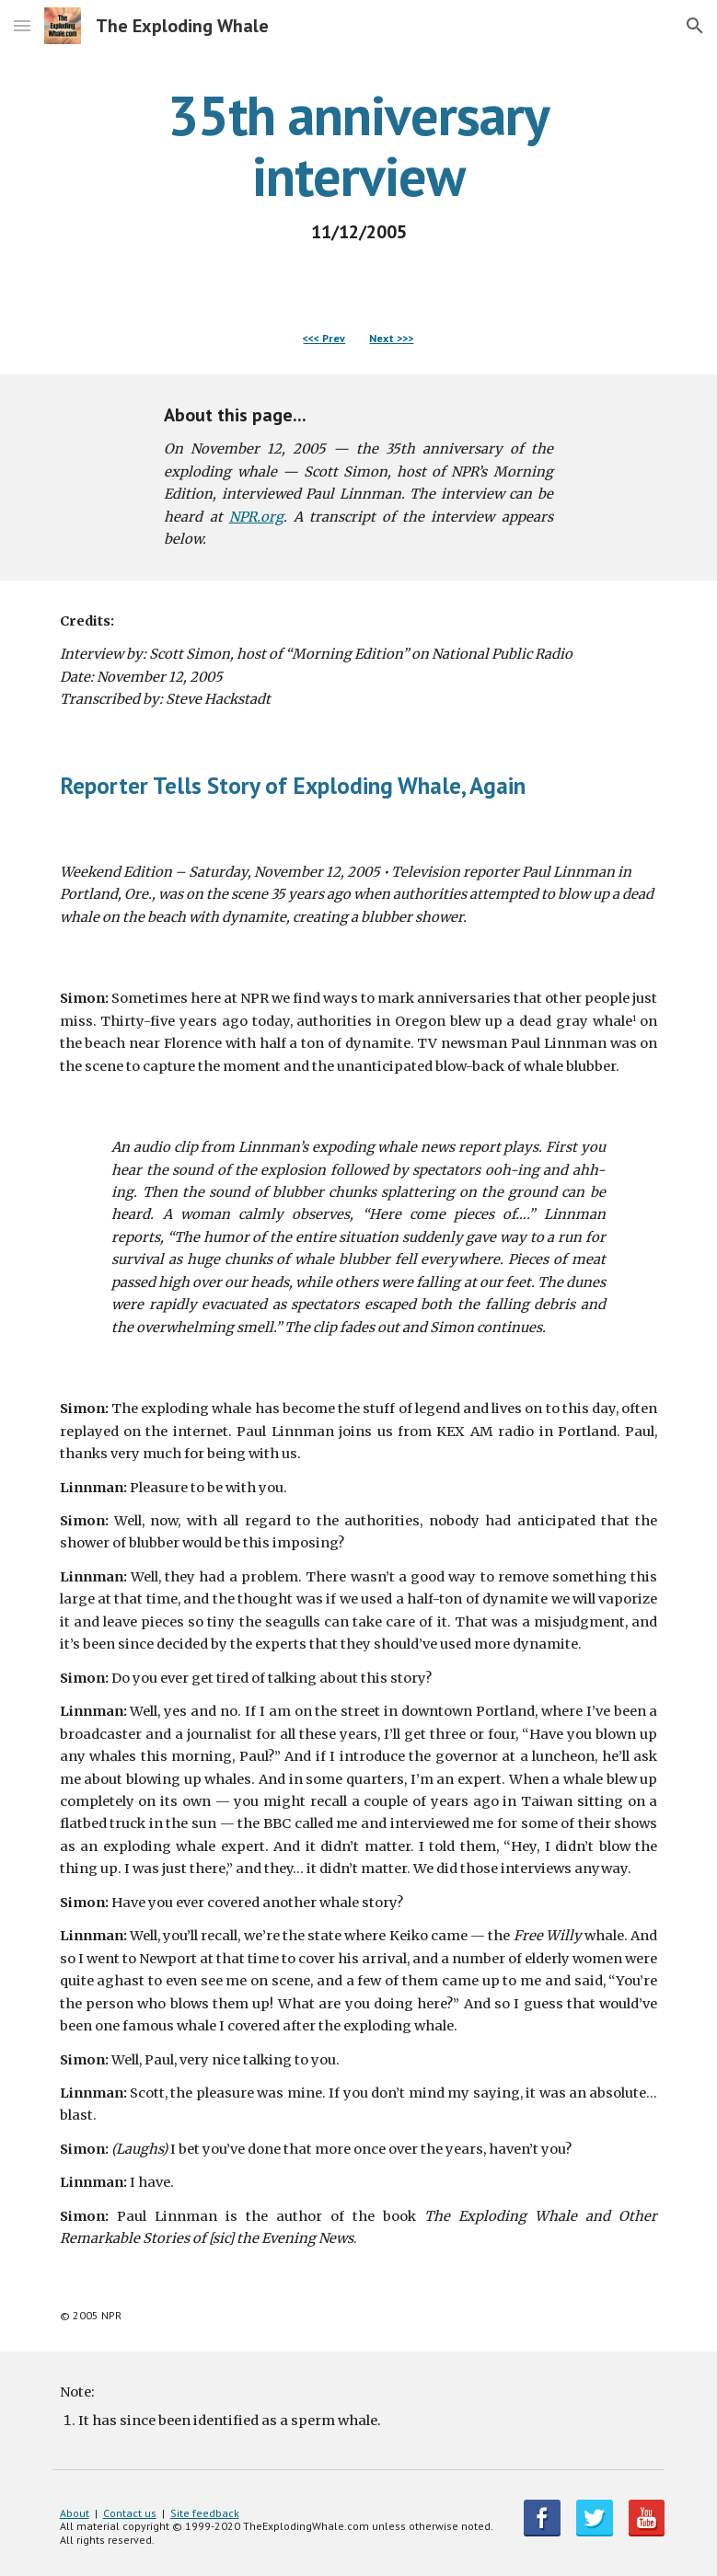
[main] (358, 164)
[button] (22, 25)
